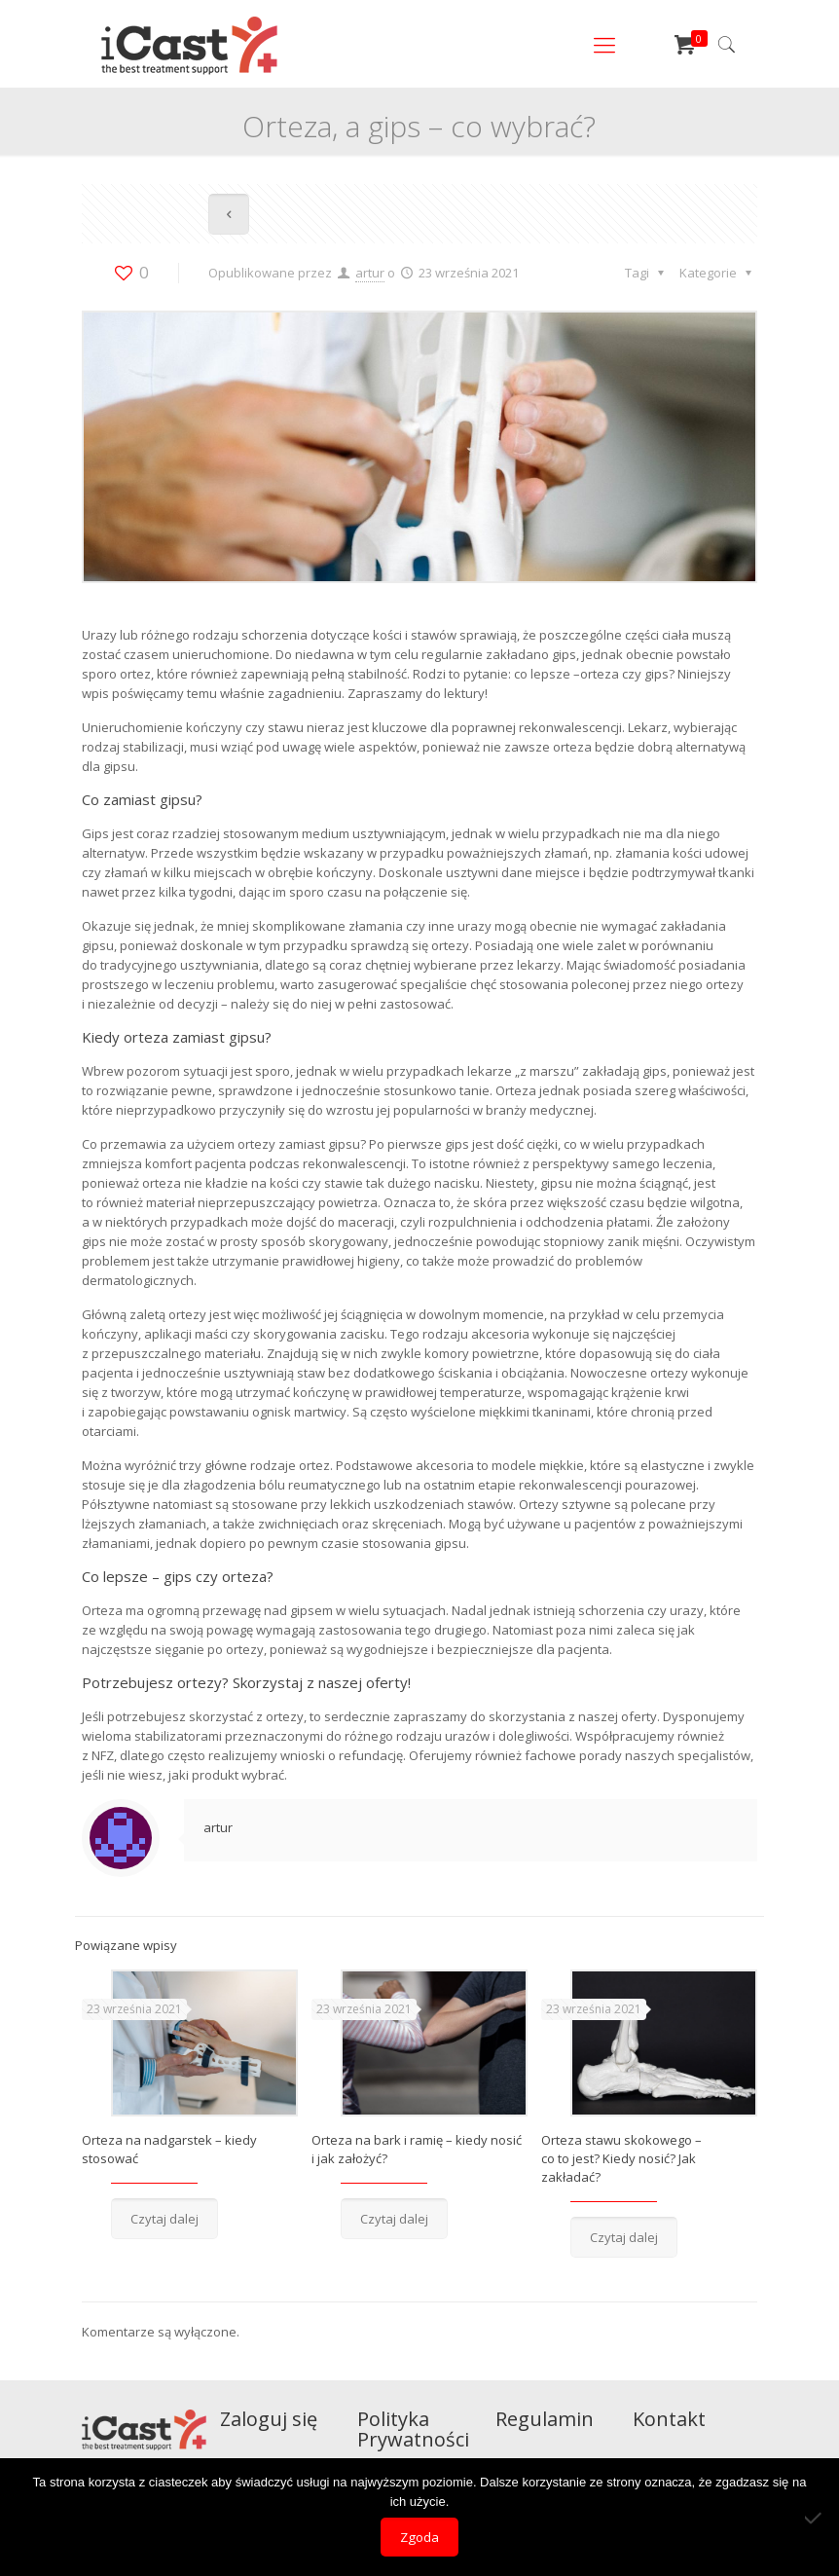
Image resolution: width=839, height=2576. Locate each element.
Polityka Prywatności (413, 2429)
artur (369, 272)
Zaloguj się (268, 2419)
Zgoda (419, 2537)
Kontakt (669, 2419)
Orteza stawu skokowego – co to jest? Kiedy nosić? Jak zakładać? (621, 2158)
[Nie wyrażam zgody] (814, 2517)
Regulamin (544, 2419)
